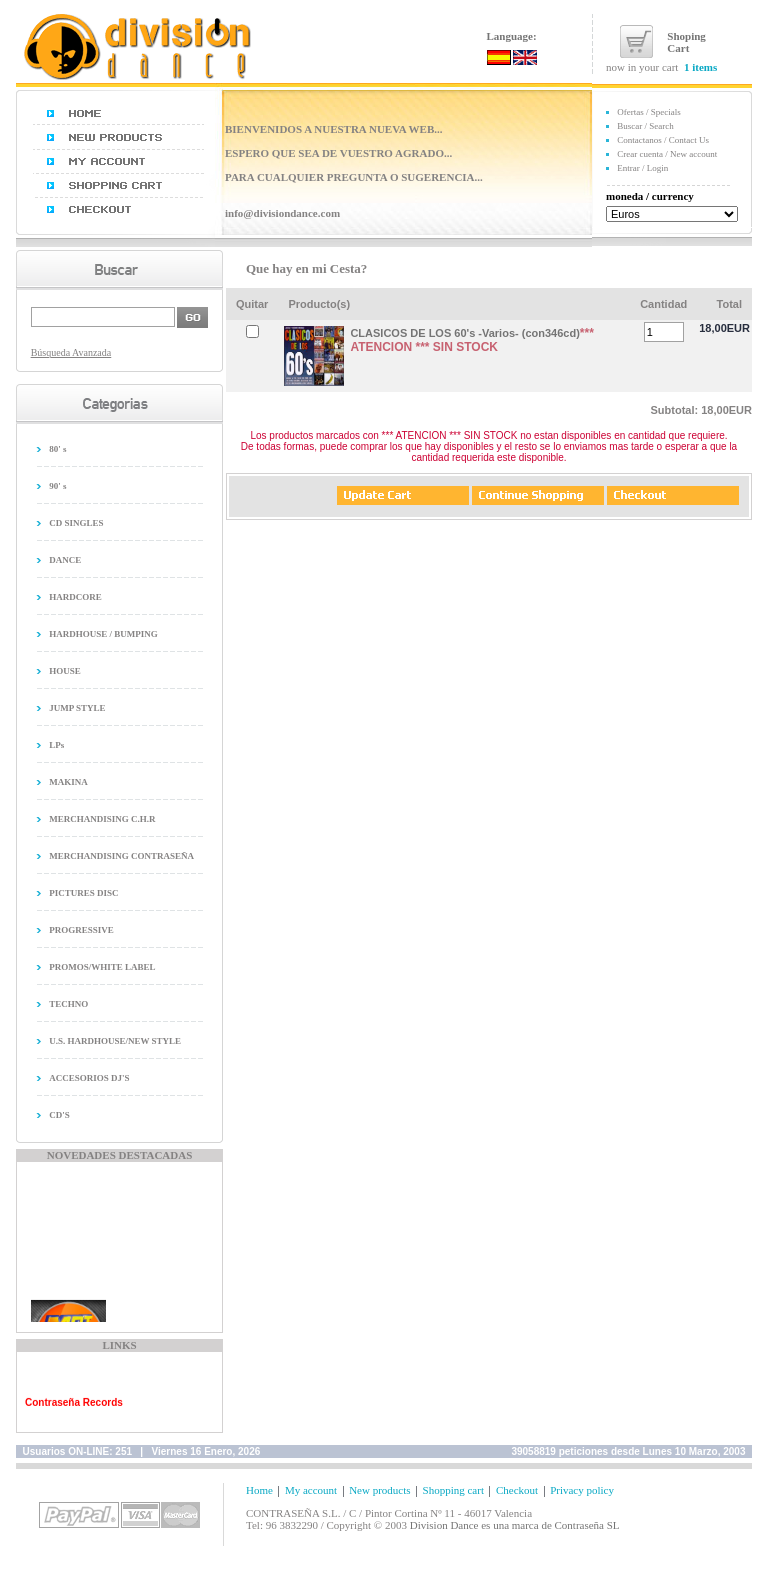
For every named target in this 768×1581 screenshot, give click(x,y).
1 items (700, 67)
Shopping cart (453, 1490)
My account (311, 1490)
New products (379, 1490)
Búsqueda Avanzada (71, 352)
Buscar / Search (645, 126)
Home (259, 1490)
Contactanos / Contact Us (663, 140)
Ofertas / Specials (648, 112)
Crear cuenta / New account (667, 154)
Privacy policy (582, 1490)
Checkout (517, 1490)
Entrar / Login (642, 168)
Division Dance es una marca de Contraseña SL (515, 1525)
